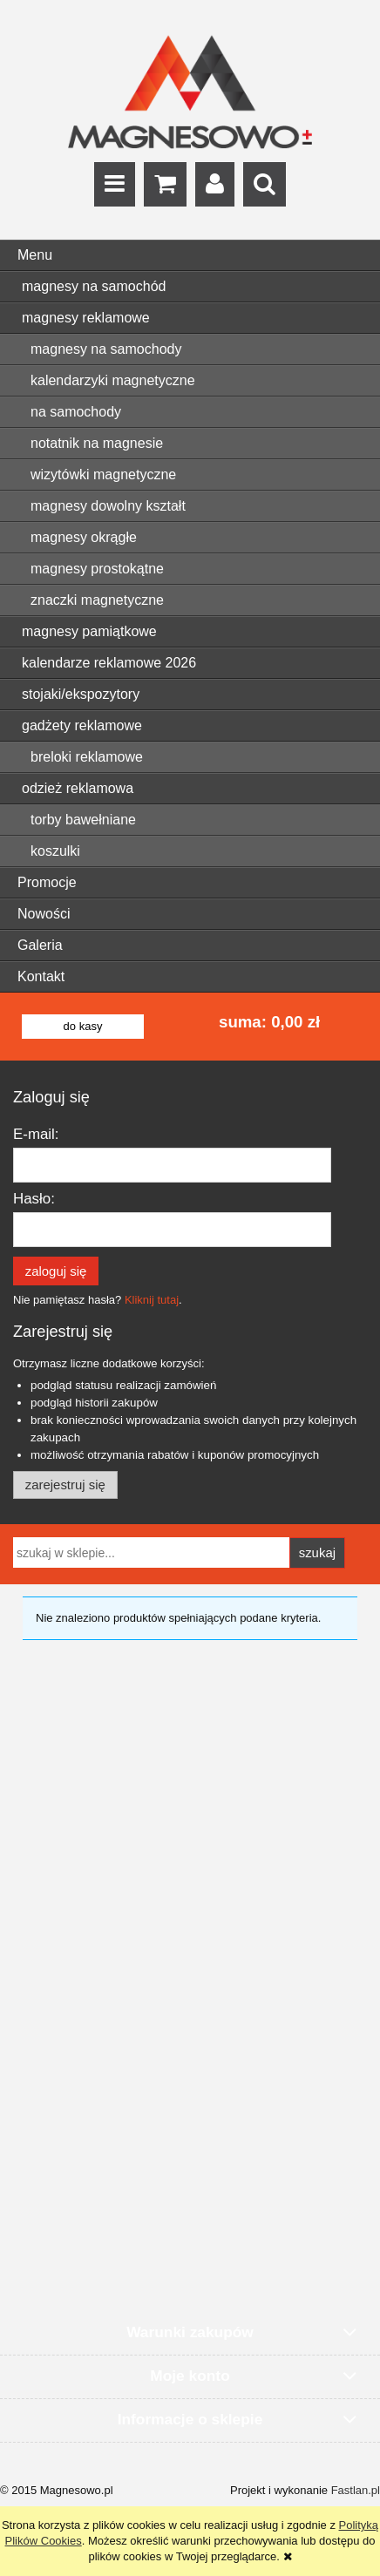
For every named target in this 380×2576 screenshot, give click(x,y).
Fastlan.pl (355, 2490)
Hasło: (34, 1198)
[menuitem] (190, 286)
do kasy (83, 1026)
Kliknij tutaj (152, 1299)
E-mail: (36, 1134)
